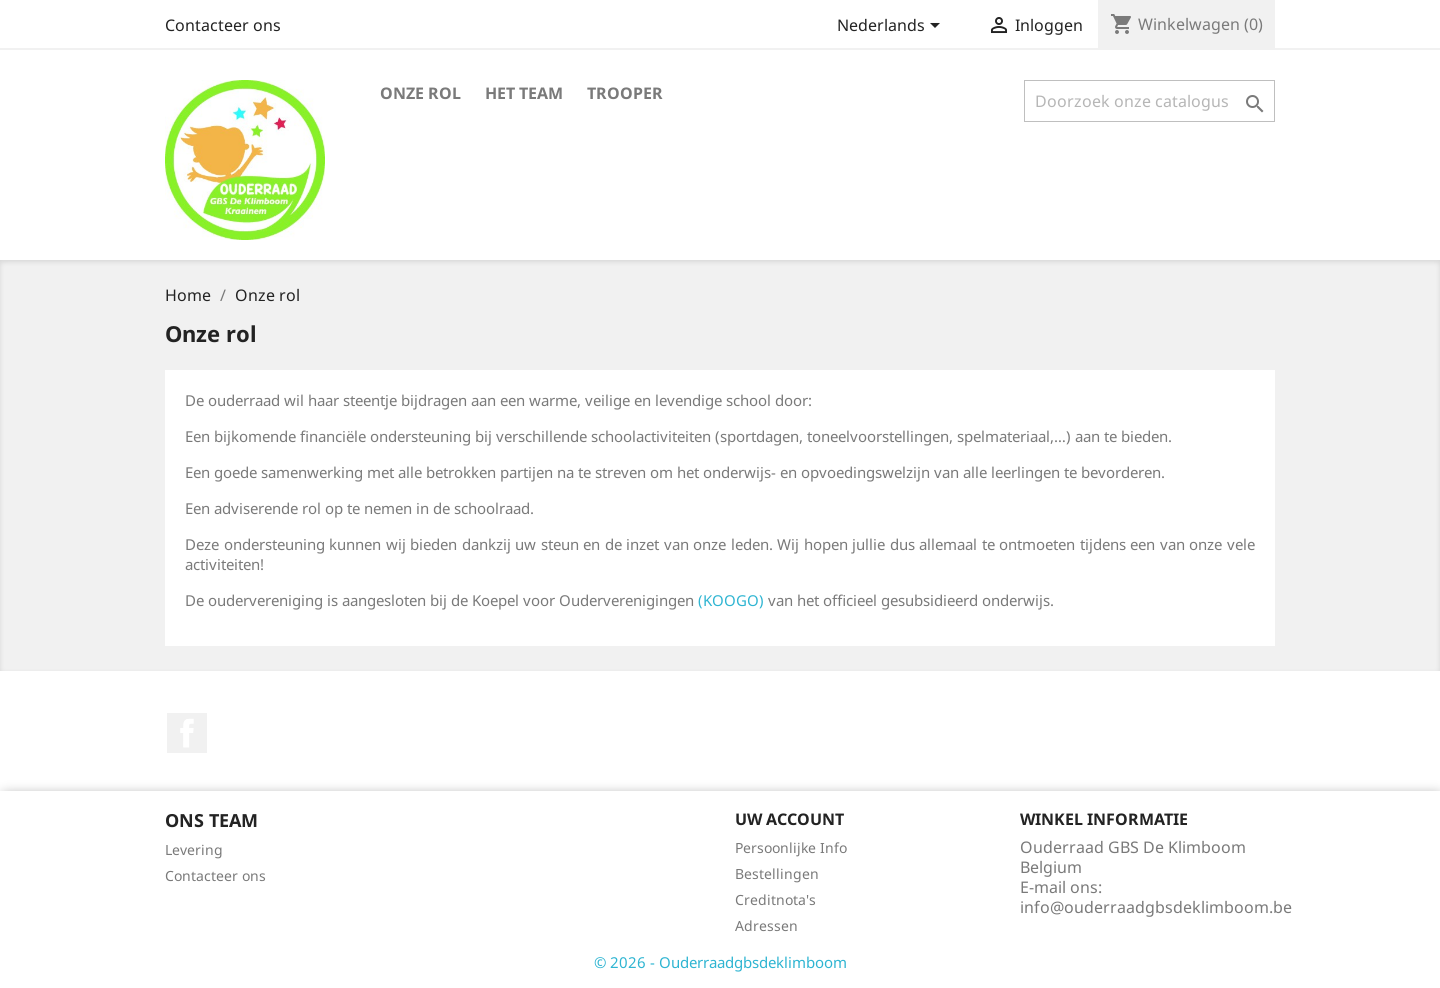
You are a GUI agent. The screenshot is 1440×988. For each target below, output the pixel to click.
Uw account (789, 819)
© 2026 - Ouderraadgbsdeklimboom (720, 962)
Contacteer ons (223, 25)
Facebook (187, 733)
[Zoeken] (1149, 101)
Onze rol (420, 93)
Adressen (766, 925)
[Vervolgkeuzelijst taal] (892, 27)
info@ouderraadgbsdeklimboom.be (1156, 907)
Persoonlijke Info (791, 847)
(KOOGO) (731, 600)
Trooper (625, 93)
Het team (524, 93)
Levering (194, 849)
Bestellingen (777, 873)
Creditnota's (775, 899)
